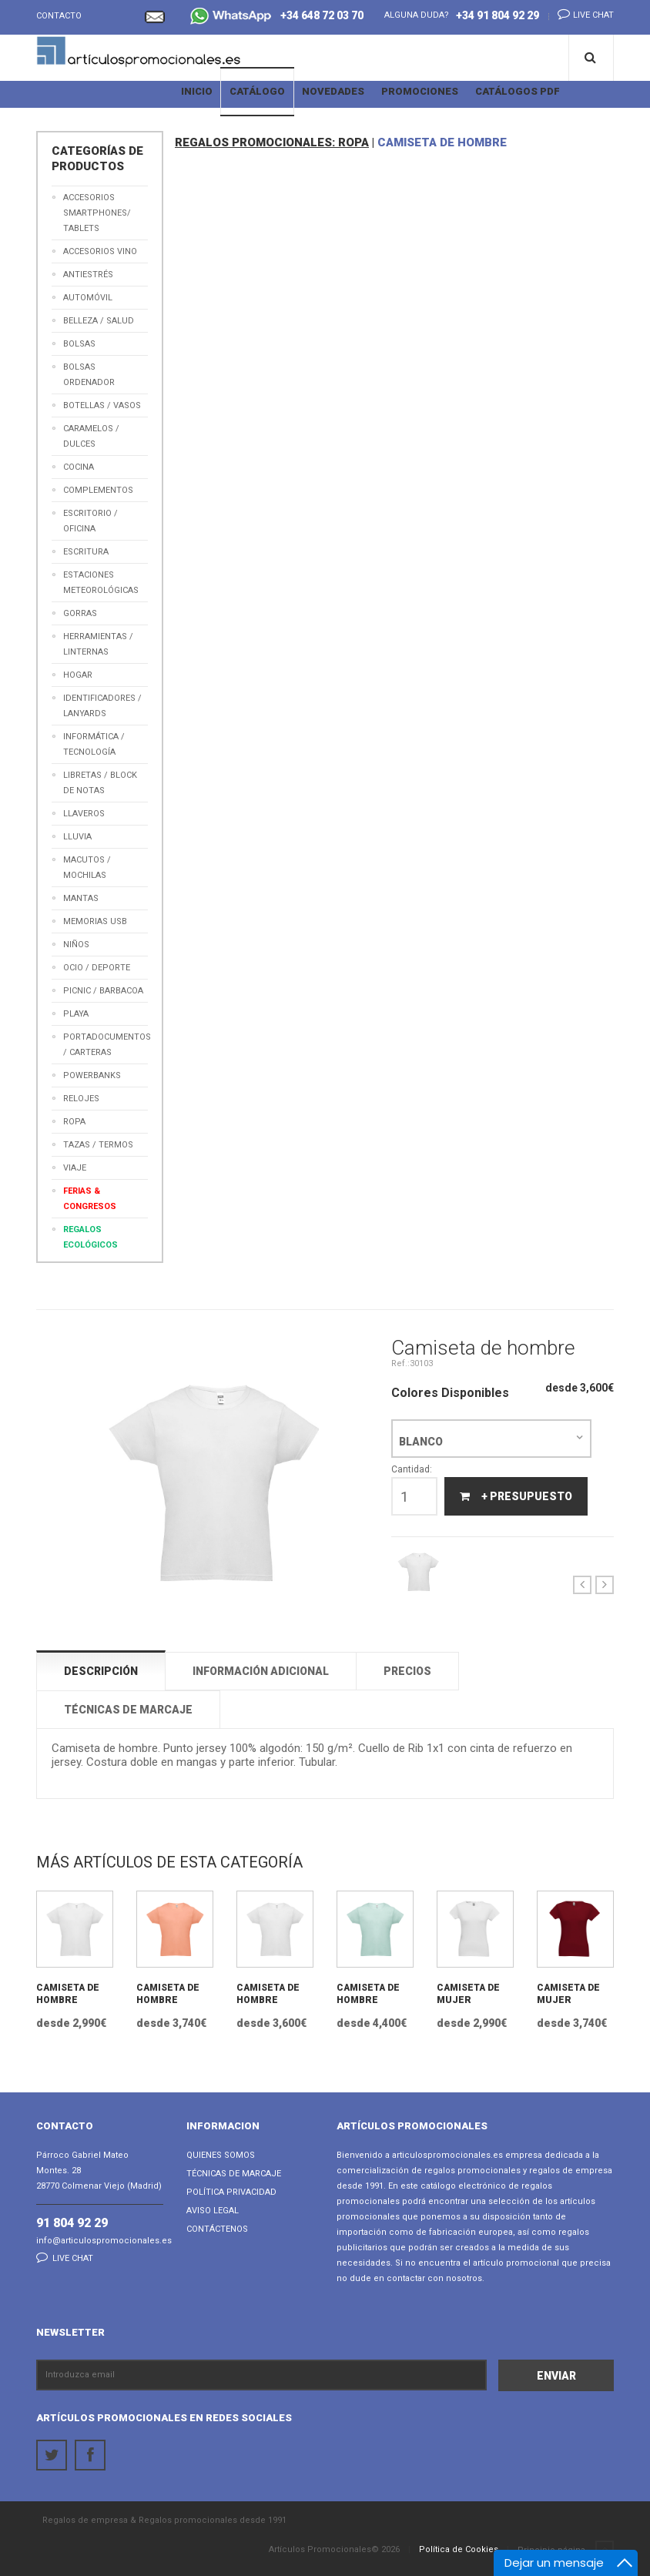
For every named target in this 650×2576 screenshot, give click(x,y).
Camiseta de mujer (468, 1993)
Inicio (197, 91)
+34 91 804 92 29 (497, 15)
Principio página (566, 2550)
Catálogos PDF (517, 91)
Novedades (333, 91)
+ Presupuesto (516, 1496)
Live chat (581, 14)
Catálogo (257, 91)
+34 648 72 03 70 (277, 17)
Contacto (59, 16)
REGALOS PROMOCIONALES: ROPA (272, 142)
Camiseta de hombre (67, 1993)
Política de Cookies (458, 2549)
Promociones (419, 91)
